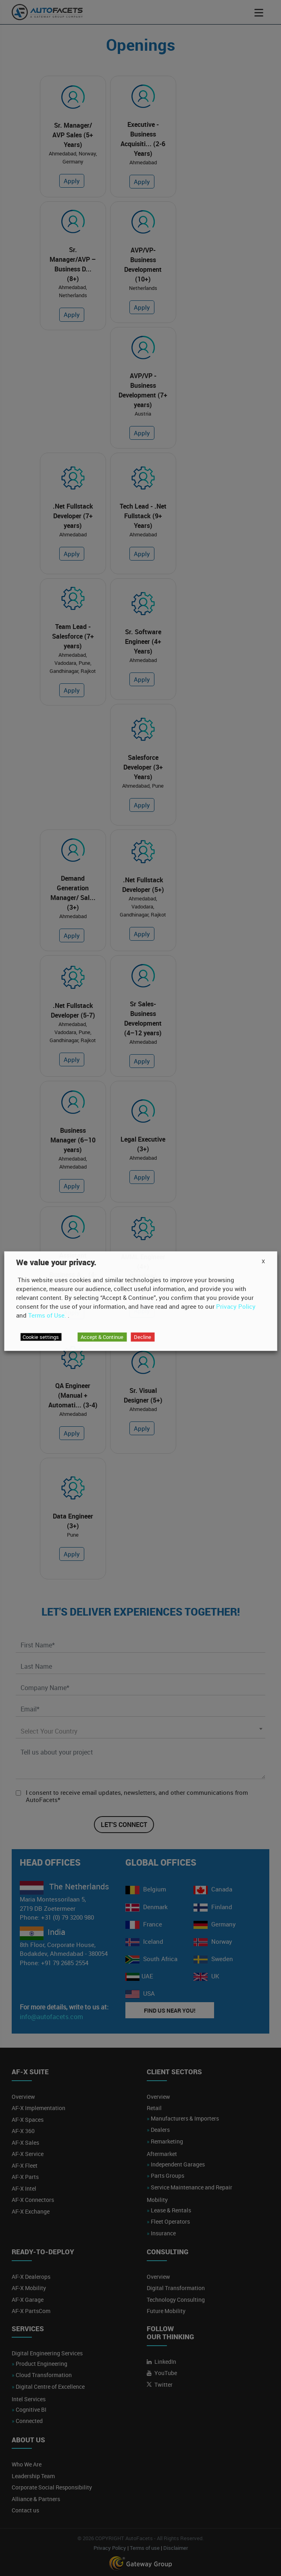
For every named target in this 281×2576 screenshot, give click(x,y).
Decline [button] (142, 1336)
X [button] (263, 1260)
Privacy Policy (236, 1306)
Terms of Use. (47, 1315)
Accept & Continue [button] (102, 1336)
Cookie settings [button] (41, 1336)
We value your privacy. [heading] (56, 1262)
